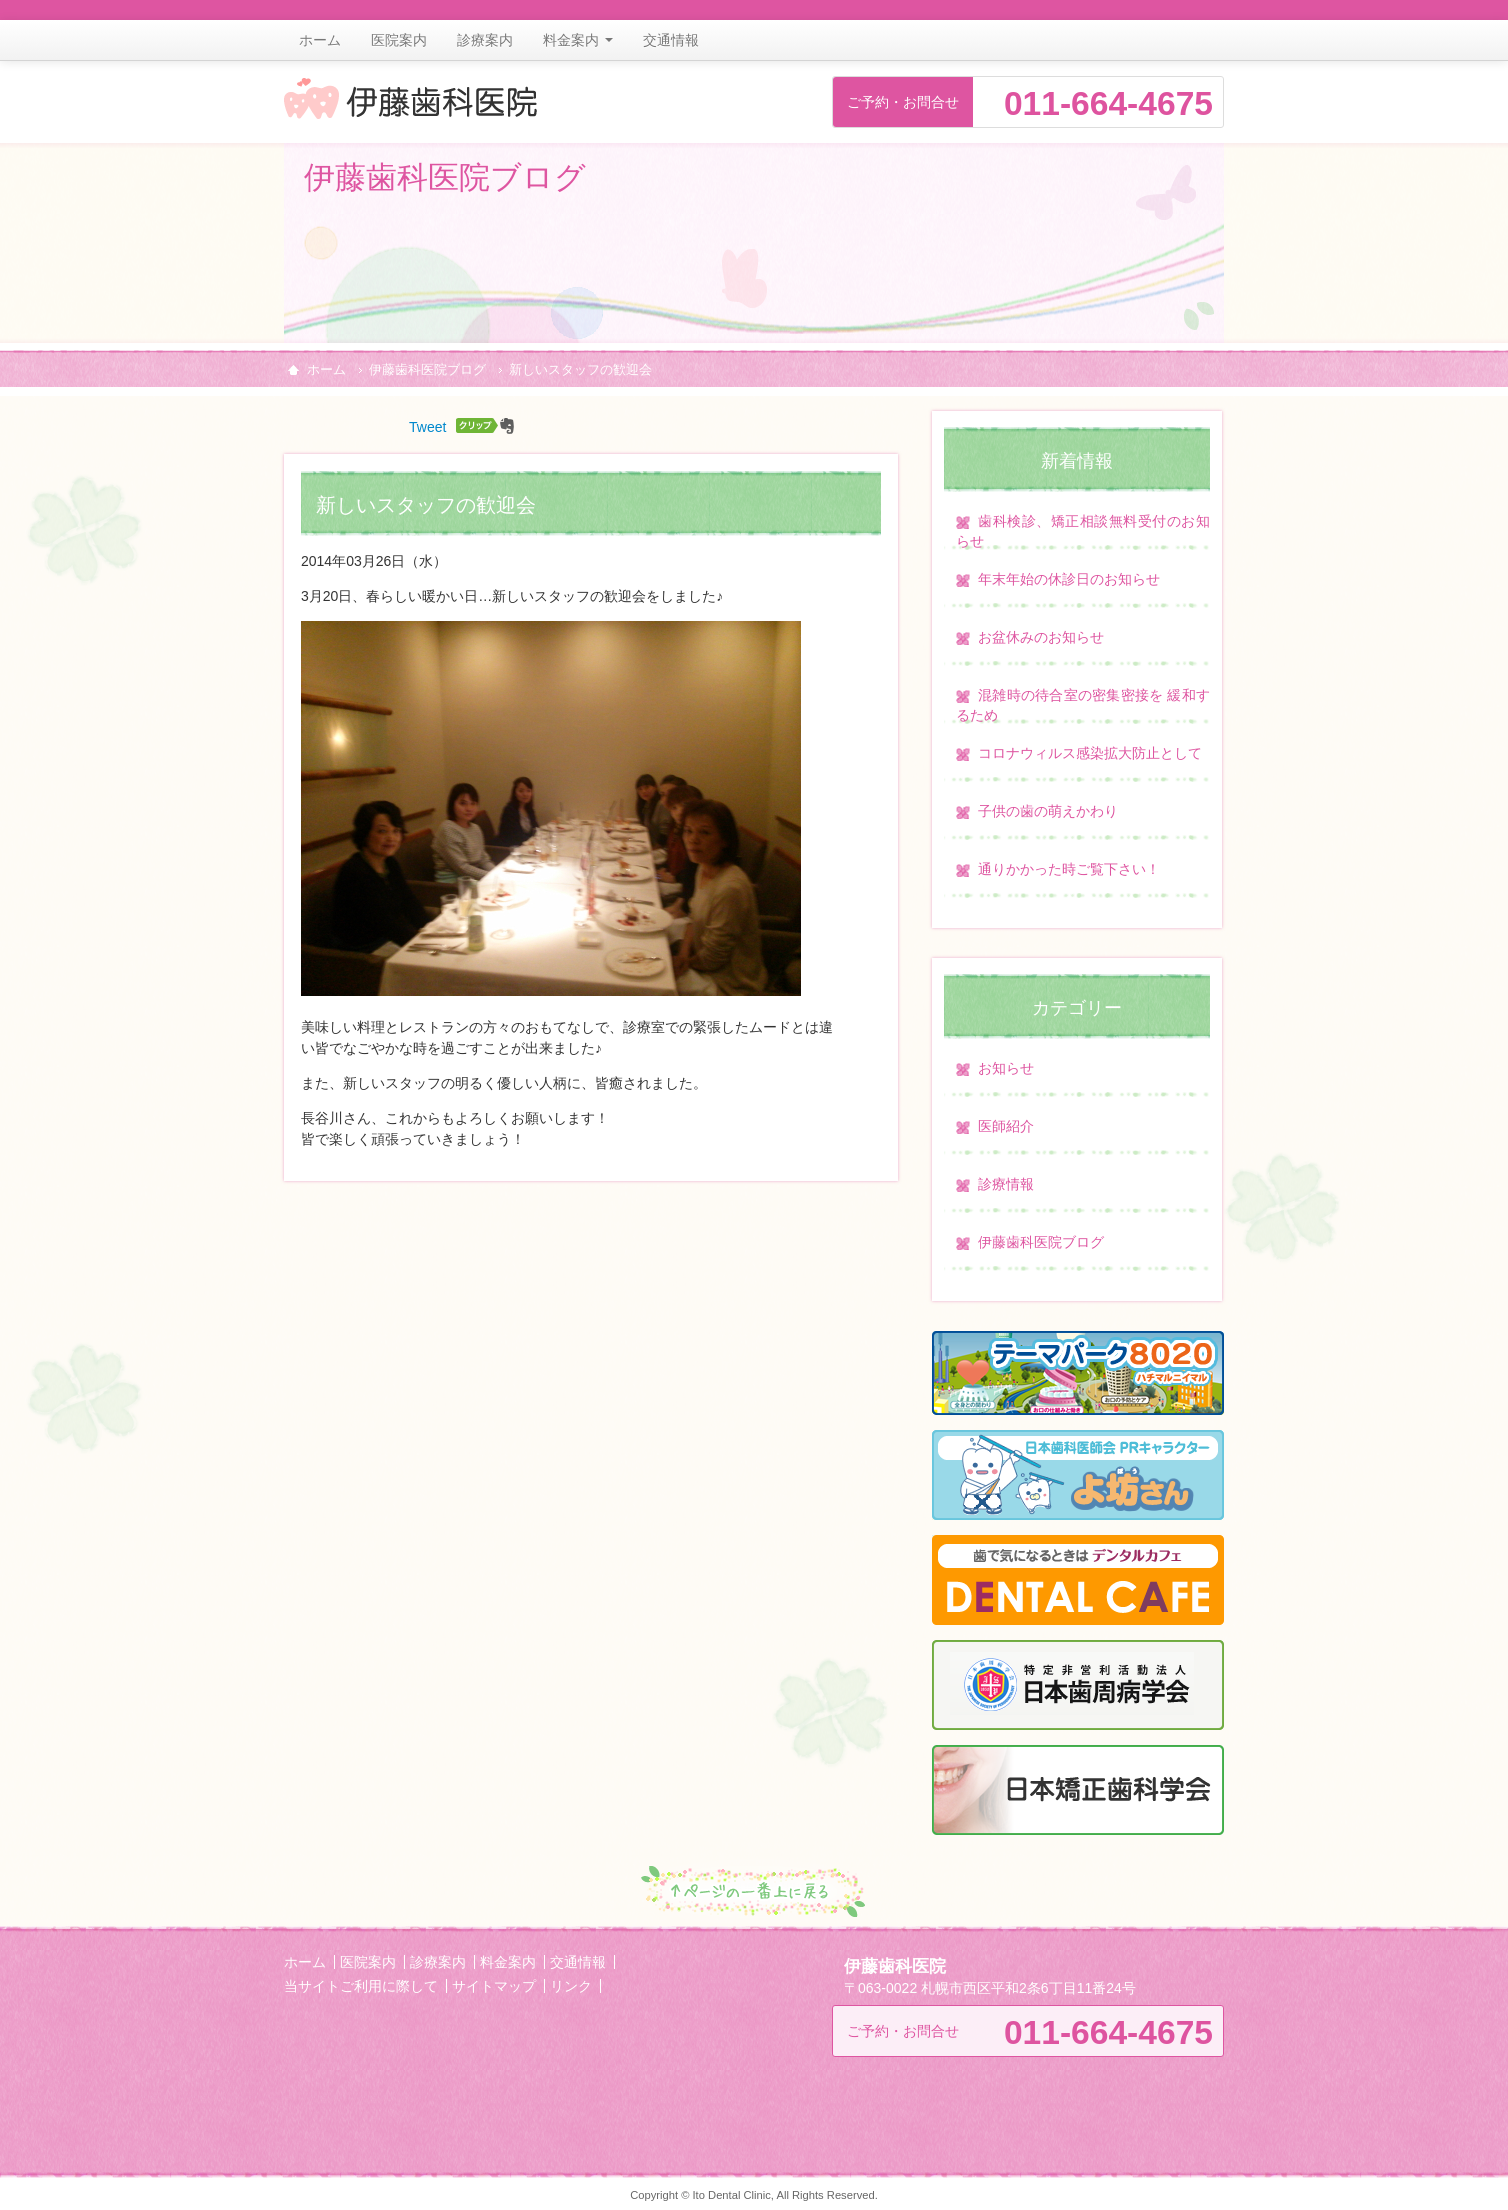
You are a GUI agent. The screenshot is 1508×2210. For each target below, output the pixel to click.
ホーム (320, 40)
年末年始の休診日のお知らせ (1069, 579)
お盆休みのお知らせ (1041, 637)
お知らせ (1006, 1068)
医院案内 (399, 40)
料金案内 (578, 40)
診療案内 (485, 40)
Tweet (427, 427)
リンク (571, 1986)
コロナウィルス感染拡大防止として (1090, 753)
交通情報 (671, 40)
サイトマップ (494, 1986)
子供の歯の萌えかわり (1048, 811)
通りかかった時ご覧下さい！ (1069, 869)
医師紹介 (1006, 1126)
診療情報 (1006, 1184)
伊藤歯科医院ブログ (427, 370)
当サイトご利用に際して (361, 1986)
